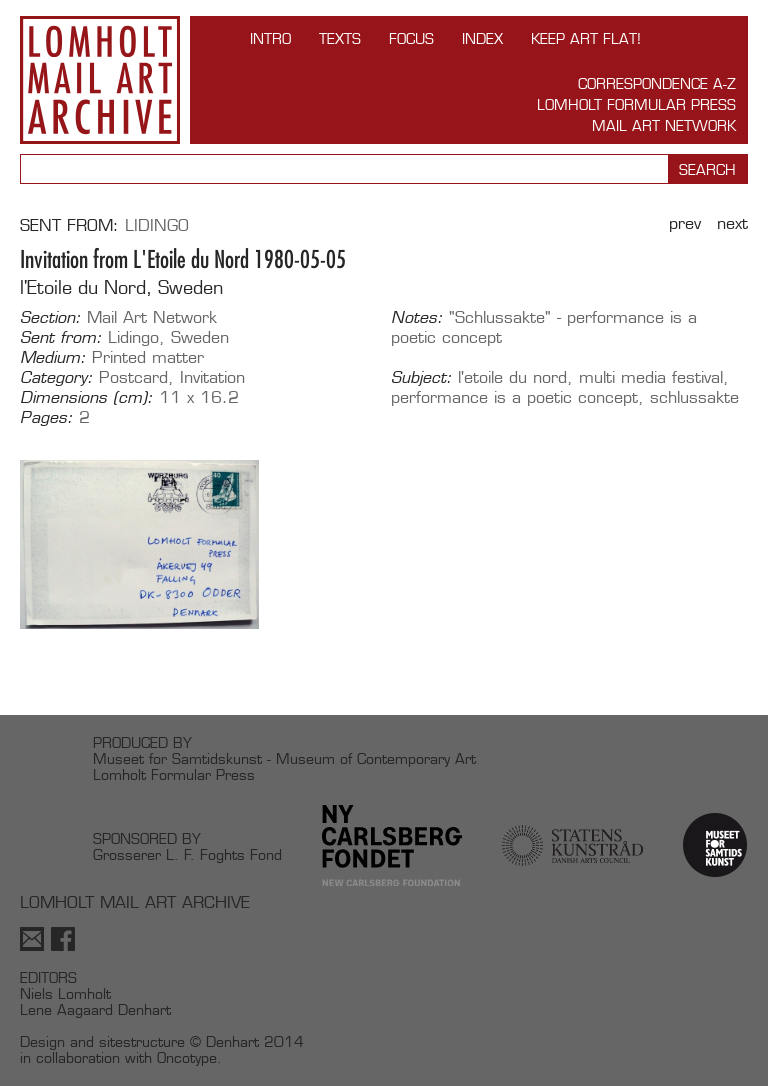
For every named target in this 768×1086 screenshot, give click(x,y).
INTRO (270, 38)
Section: (50, 318)
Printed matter (148, 357)
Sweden (200, 337)
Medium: (53, 358)
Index (482, 38)
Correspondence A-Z (657, 83)
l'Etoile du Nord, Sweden (121, 287)
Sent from (66, 225)
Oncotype (187, 1057)
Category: (56, 378)
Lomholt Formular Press (636, 104)
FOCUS (411, 38)
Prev (685, 223)
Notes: (417, 318)
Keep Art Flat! (586, 38)
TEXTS (340, 38)
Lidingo (157, 225)
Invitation (212, 377)
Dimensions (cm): (86, 398)
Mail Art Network (664, 125)
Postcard (133, 377)
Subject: (421, 378)
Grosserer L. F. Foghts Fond (187, 854)
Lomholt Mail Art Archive (100, 80)
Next (732, 223)
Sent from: (61, 338)
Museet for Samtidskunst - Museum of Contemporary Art (284, 758)
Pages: (46, 418)
